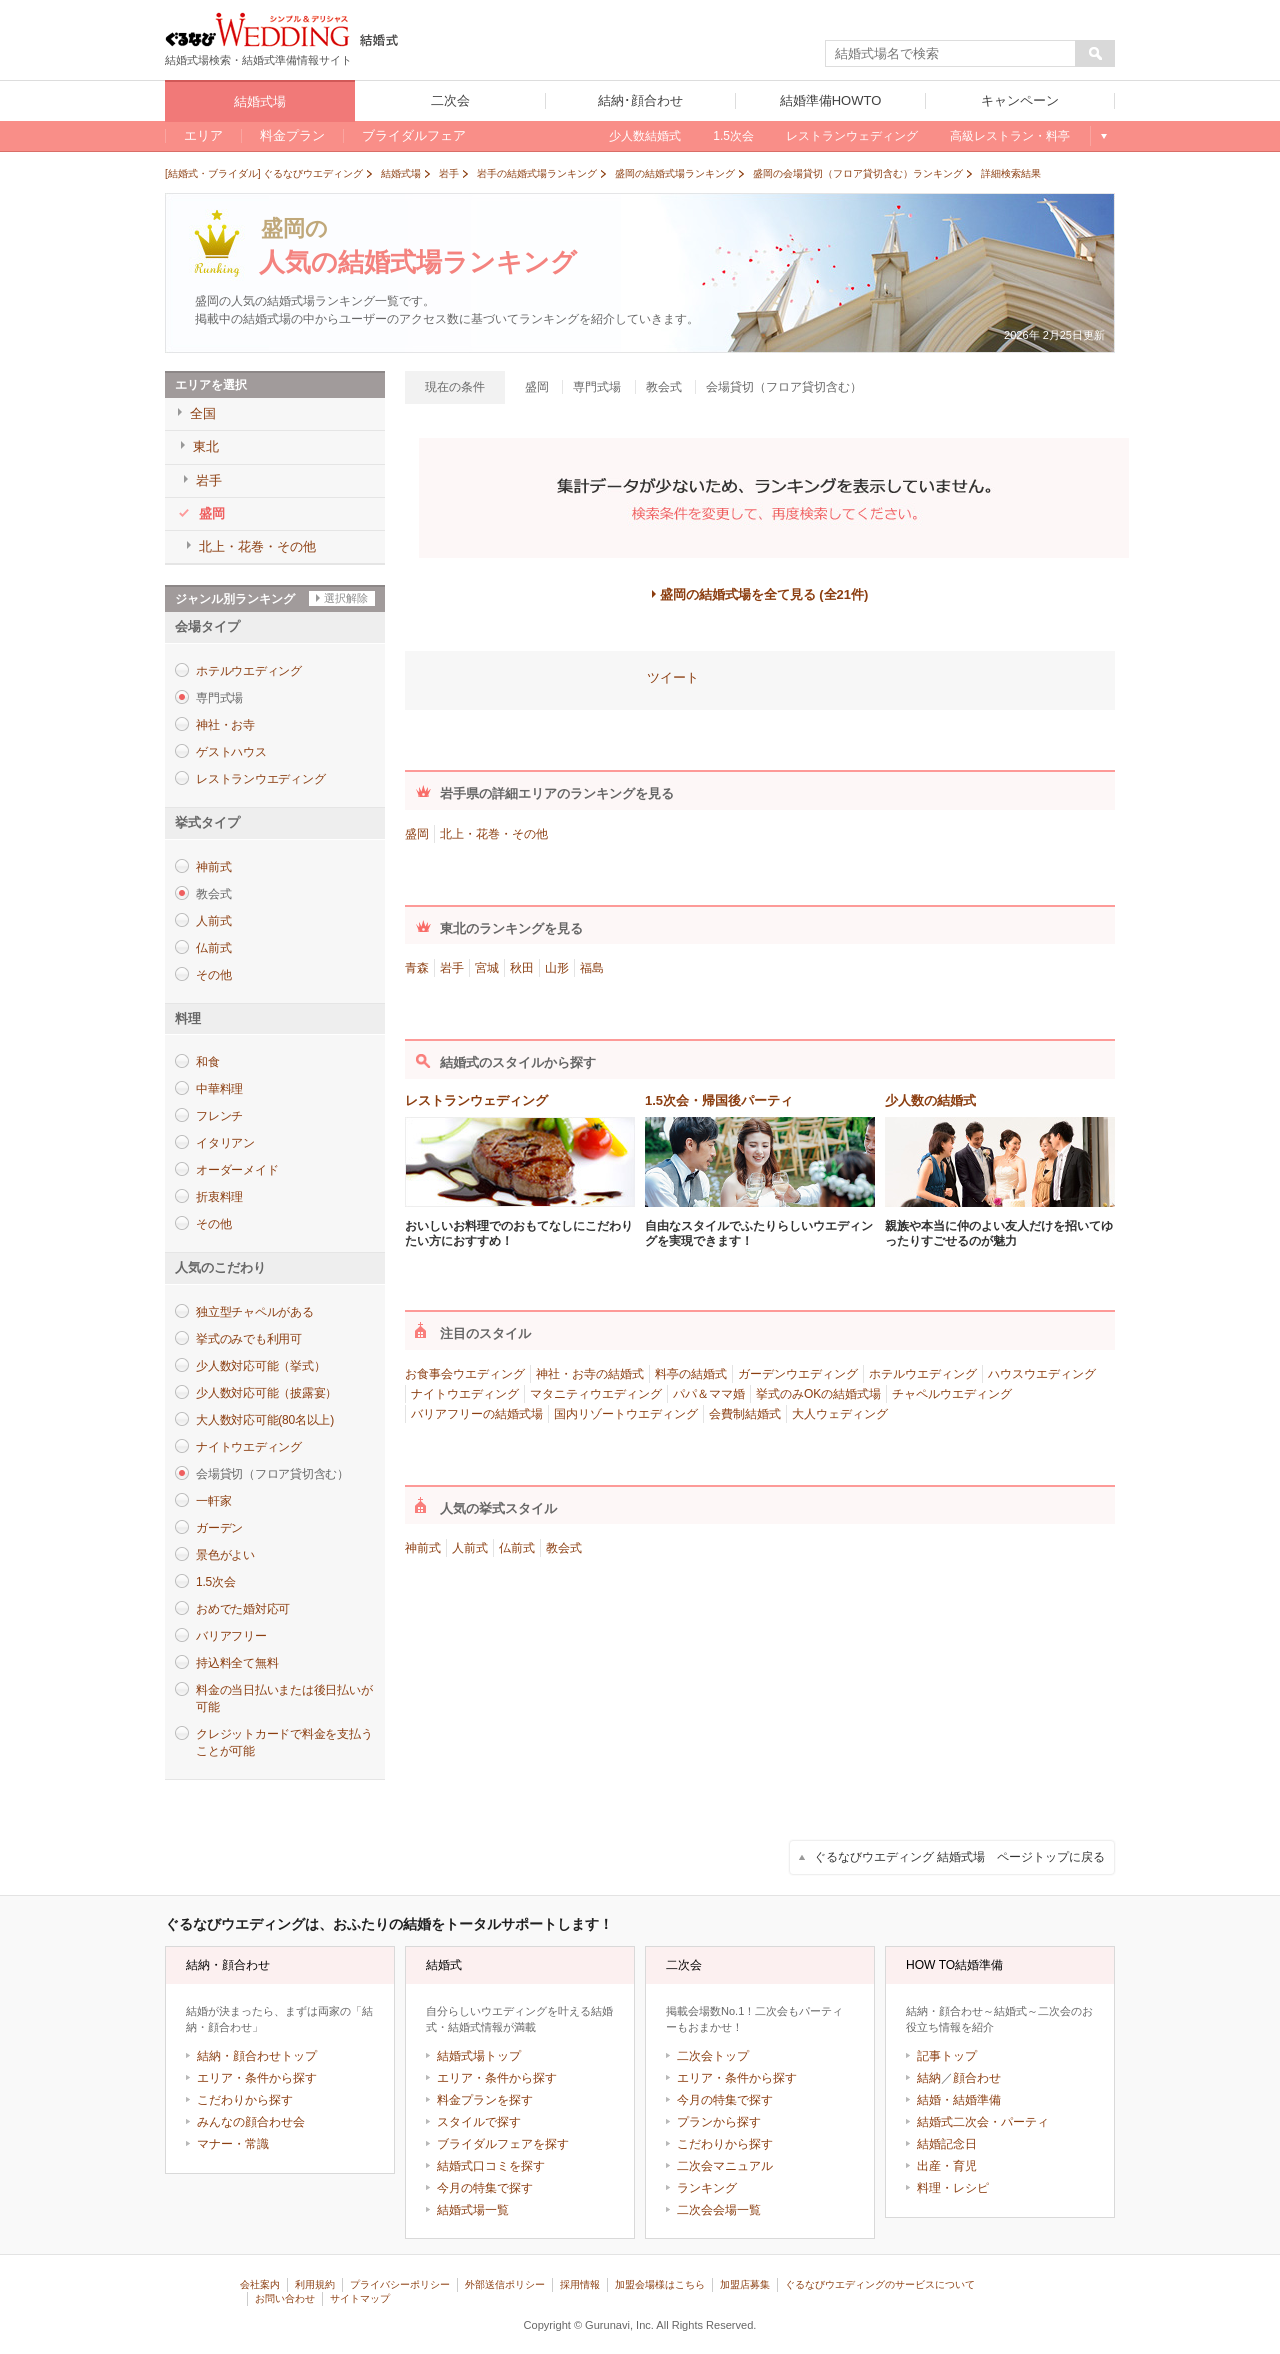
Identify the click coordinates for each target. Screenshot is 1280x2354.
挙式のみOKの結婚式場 (818, 1394)
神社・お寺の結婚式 (590, 1374)
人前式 (213, 921)
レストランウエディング (260, 779)
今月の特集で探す (485, 2188)
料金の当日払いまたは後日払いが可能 (284, 1698)
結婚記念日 (947, 2144)
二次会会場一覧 (719, 2210)
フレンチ (219, 1116)
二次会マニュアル (725, 2166)
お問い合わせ (285, 2298)
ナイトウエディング (249, 1447)
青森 (417, 968)
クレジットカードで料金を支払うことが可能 (284, 1742)
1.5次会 (215, 1582)
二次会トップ (713, 2056)
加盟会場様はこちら (660, 2284)
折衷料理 (219, 1197)
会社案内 (260, 2284)
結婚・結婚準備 (959, 2100)
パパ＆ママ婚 (709, 1394)
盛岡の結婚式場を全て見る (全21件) (764, 594)
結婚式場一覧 (473, 2210)
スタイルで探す (479, 2122)
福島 (592, 968)
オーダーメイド (237, 1170)
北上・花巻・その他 (494, 834)
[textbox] (951, 54)
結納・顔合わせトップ (257, 2056)
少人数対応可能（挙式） (260, 1366)
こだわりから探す (245, 2100)
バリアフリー (231, 1636)
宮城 (487, 968)
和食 (208, 1062)
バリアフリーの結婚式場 (477, 1414)
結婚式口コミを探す (491, 2166)
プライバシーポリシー (400, 2284)
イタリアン (225, 1143)
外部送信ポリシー (505, 2284)
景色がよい (225, 1555)
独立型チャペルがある (255, 1312)
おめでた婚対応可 (243, 1609)
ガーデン (219, 1528)
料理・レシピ (953, 2188)
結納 (929, 2078)
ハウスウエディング (1042, 1374)
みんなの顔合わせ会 (251, 2122)
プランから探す (719, 2122)
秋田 (522, 968)
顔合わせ (977, 2078)
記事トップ (947, 2056)
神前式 (213, 867)
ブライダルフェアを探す (503, 2144)
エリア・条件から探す (257, 2078)
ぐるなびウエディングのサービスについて (880, 2284)
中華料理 (219, 1089)
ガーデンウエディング (798, 1374)
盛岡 (417, 834)
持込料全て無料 (237, 1663)
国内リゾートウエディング (626, 1414)
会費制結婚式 (745, 1414)
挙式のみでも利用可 (249, 1339)
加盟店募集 (745, 2284)
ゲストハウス (231, 752)
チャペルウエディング (952, 1394)
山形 (557, 968)
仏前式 (213, 948)
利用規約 (315, 2284)
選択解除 (346, 598)
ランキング (707, 2188)
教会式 (564, 1548)
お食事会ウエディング (465, 1374)
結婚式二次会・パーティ (983, 2122)
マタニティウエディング (596, 1394)
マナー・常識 (233, 2144)
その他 (213, 975)
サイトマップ (360, 2298)
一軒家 (213, 1501)
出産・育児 (947, 2166)
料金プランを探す (485, 2100)
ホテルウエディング (249, 671)
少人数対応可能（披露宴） (266, 1393)
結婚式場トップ (479, 2056)
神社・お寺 (225, 725)
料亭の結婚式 (691, 1374)
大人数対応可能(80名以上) (265, 1420)
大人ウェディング (840, 1414)
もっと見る (1102, 136)
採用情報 (580, 2284)
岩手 (452, 968)
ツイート (673, 677)
